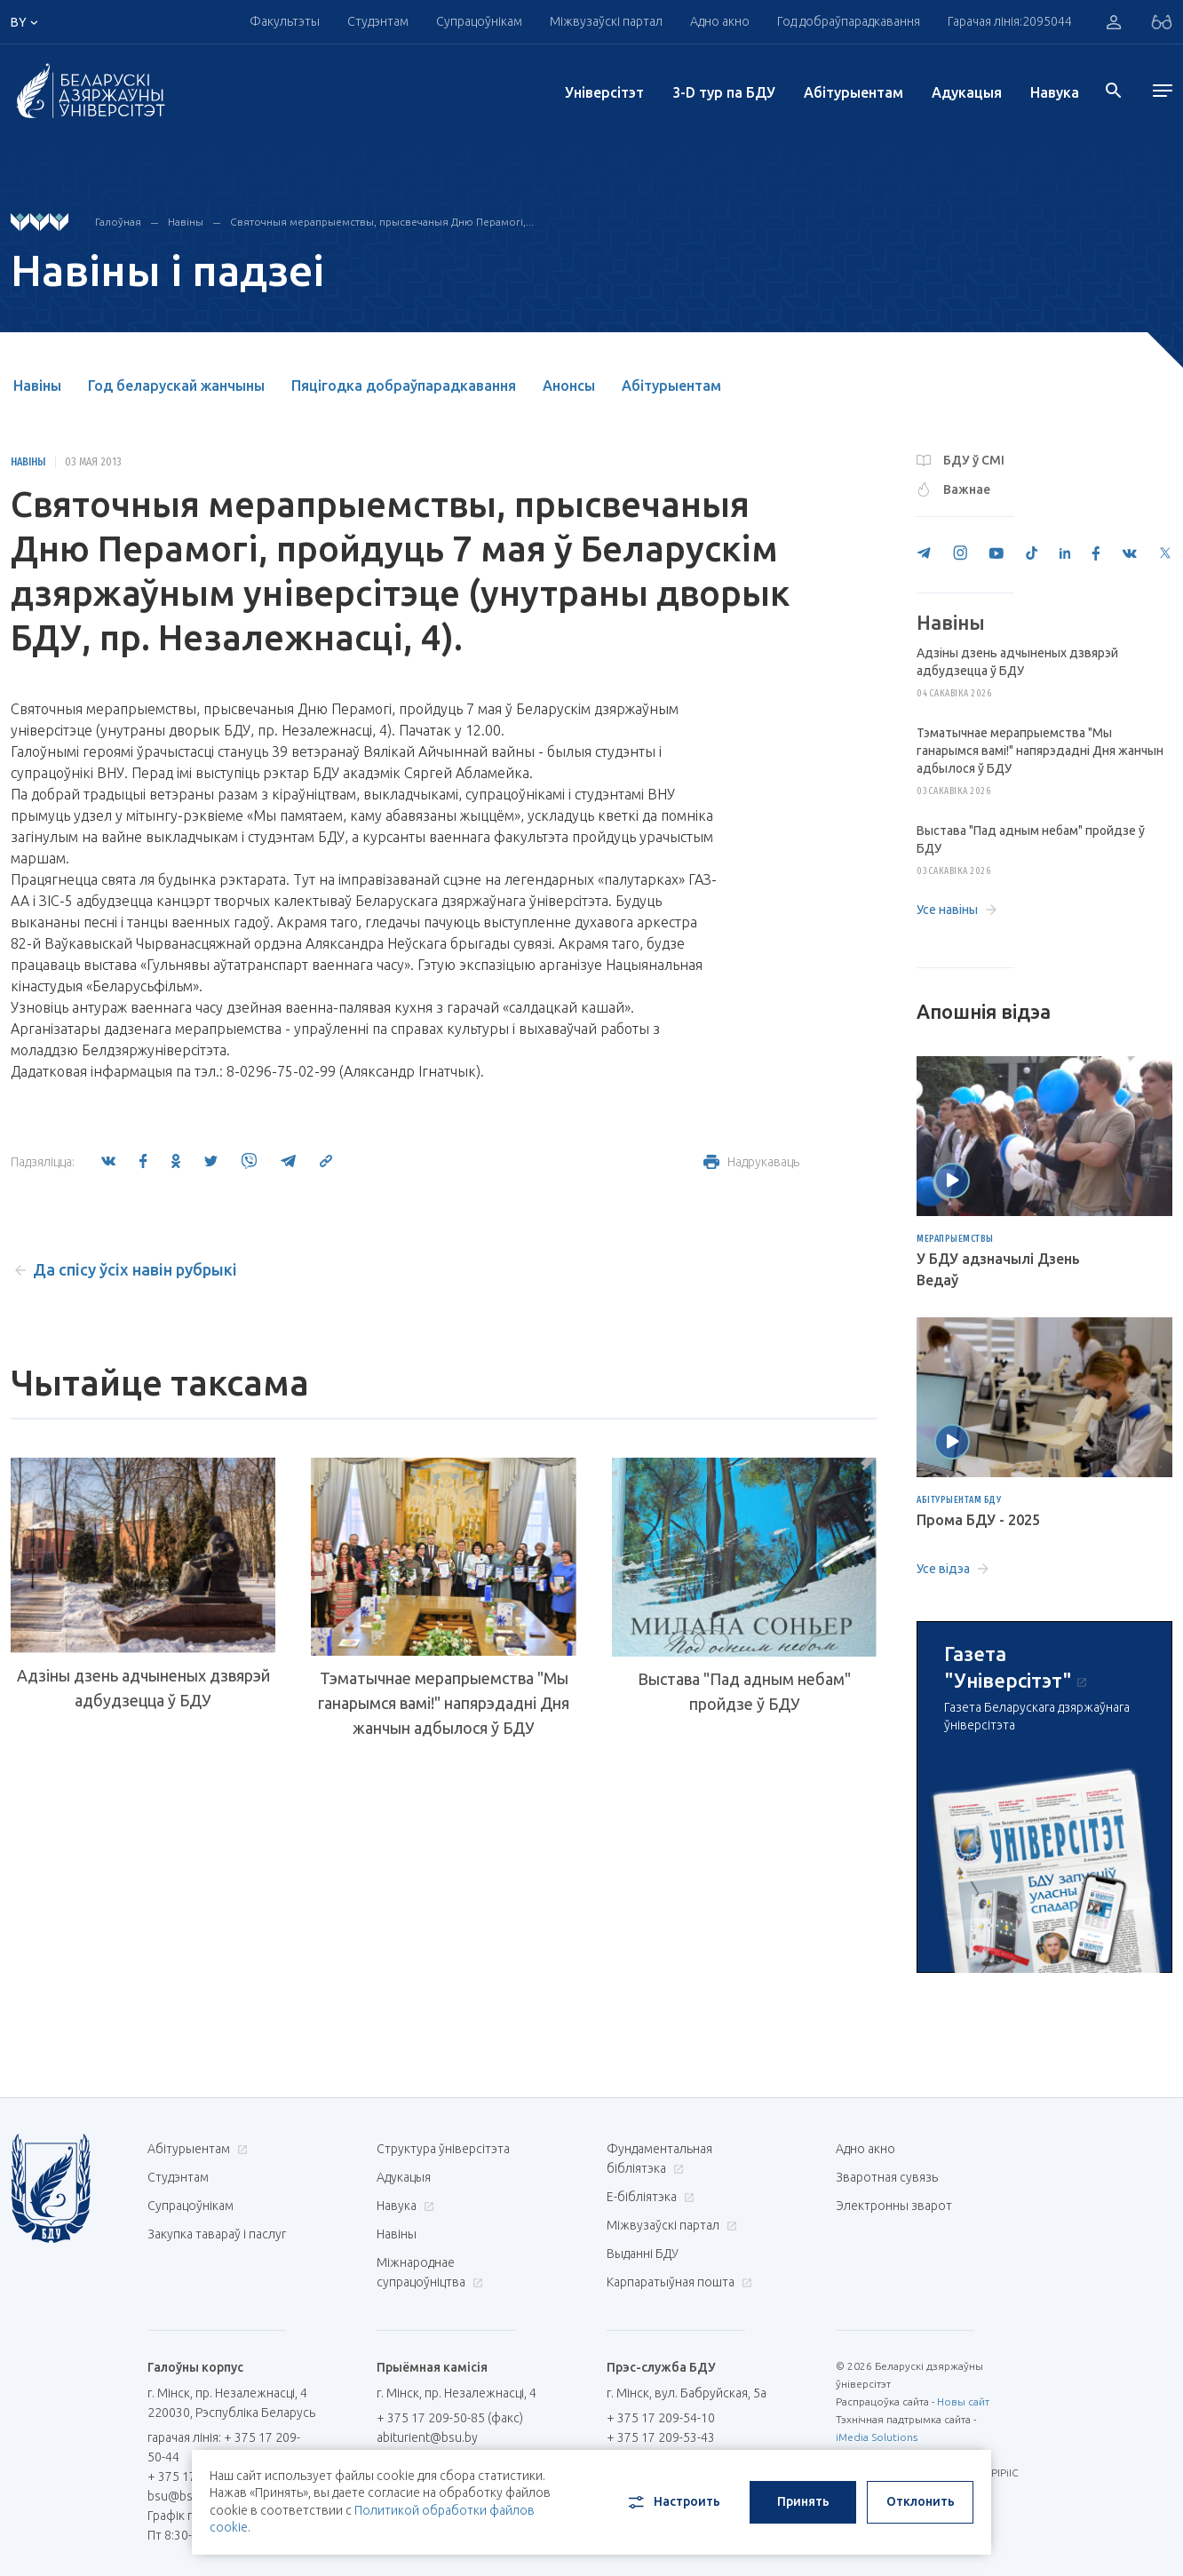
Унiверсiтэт (604, 92)
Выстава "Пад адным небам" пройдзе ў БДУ (744, 1691)
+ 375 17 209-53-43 (661, 2437)
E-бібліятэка (648, 2197)
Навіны (185, 221)
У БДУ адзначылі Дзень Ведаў (998, 1269)
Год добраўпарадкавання (848, 21)
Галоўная (118, 221)
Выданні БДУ (643, 2253)
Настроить (672, 2502)
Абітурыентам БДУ (959, 1500)
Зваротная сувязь (887, 2177)
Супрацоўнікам (479, 21)
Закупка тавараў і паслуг (216, 2234)
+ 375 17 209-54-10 (661, 2418)
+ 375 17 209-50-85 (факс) (450, 2418)
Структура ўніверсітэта (443, 2149)
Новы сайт (963, 2401)
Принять (803, 2501)
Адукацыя (967, 92)
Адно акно (720, 21)
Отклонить (920, 2501)
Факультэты (285, 21)
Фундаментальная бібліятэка (659, 2158)
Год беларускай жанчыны (176, 386)
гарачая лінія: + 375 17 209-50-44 (223, 2447)
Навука (1054, 92)
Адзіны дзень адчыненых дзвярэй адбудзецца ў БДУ (143, 1687)
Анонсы (569, 386)
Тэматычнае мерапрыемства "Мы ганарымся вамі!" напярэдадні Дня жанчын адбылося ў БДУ (443, 1703)
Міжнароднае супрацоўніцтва (430, 2272)
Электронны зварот (894, 2205)
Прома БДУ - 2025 (978, 1520)
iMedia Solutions (876, 2437)
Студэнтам (378, 21)
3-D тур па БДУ (723, 92)
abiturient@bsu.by (427, 2437)
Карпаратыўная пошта (677, 2282)
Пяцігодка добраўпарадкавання (403, 386)
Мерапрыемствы (955, 1239)
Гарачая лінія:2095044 (1010, 21)
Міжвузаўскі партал (606, 21)
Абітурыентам (853, 92)
